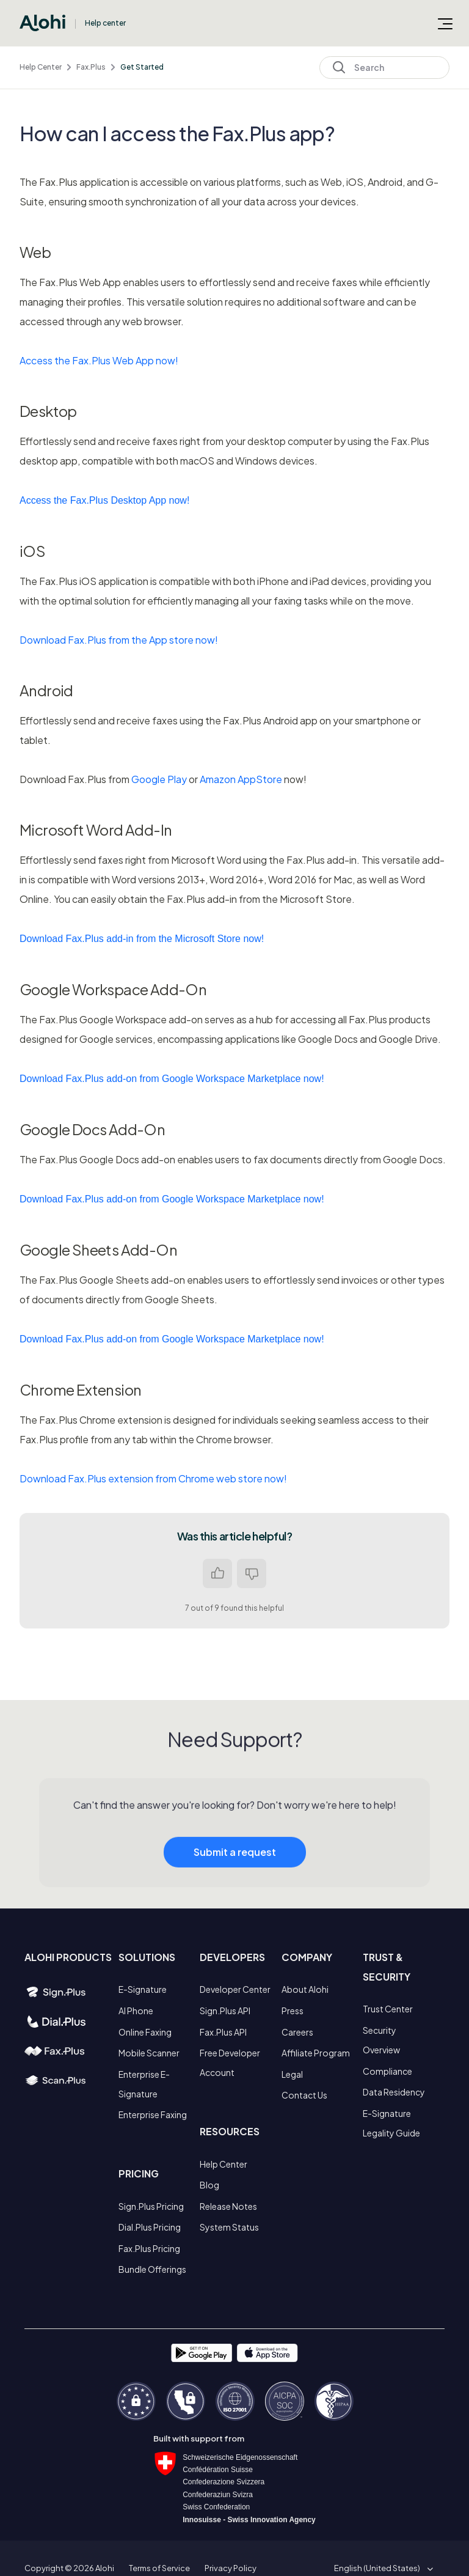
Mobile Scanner (149, 2052)
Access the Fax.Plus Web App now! (99, 360)
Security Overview (381, 2040)
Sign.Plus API (225, 2010)
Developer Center (235, 1989)
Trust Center (388, 2008)
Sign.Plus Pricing (151, 2206)
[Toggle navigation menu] (445, 23)
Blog (209, 2184)
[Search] (384, 67)
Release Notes (228, 2206)
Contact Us (304, 2094)
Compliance (387, 2071)
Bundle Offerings (152, 2269)
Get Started (142, 67)
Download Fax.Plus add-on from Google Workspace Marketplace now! (172, 1078)
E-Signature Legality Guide (391, 2123)
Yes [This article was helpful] (217, 1573)
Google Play (159, 779)
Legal (292, 2074)
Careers (297, 2031)
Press (293, 2010)
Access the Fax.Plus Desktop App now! (104, 500)
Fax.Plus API (223, 2031)
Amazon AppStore (241, 779)
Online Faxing (145, 2031)
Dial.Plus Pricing (149, 2226)
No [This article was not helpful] (251, 1573)
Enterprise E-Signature (144, 2084)
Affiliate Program (316, 2052)
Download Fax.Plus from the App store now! (119, 639)
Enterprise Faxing (152, 2114)
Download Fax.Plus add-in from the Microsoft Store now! (142, 938)
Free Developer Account (230, 2062)
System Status (229, 2226)
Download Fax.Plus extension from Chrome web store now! (153, 1478)
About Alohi (305, 1989)
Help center (105, 23)
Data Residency (394, 2091)
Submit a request (235, 1865)
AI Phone (135, 2010)
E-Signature (142, 1989)
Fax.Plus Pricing (149, 2248)
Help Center (41, 67)
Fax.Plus (91, 67)
